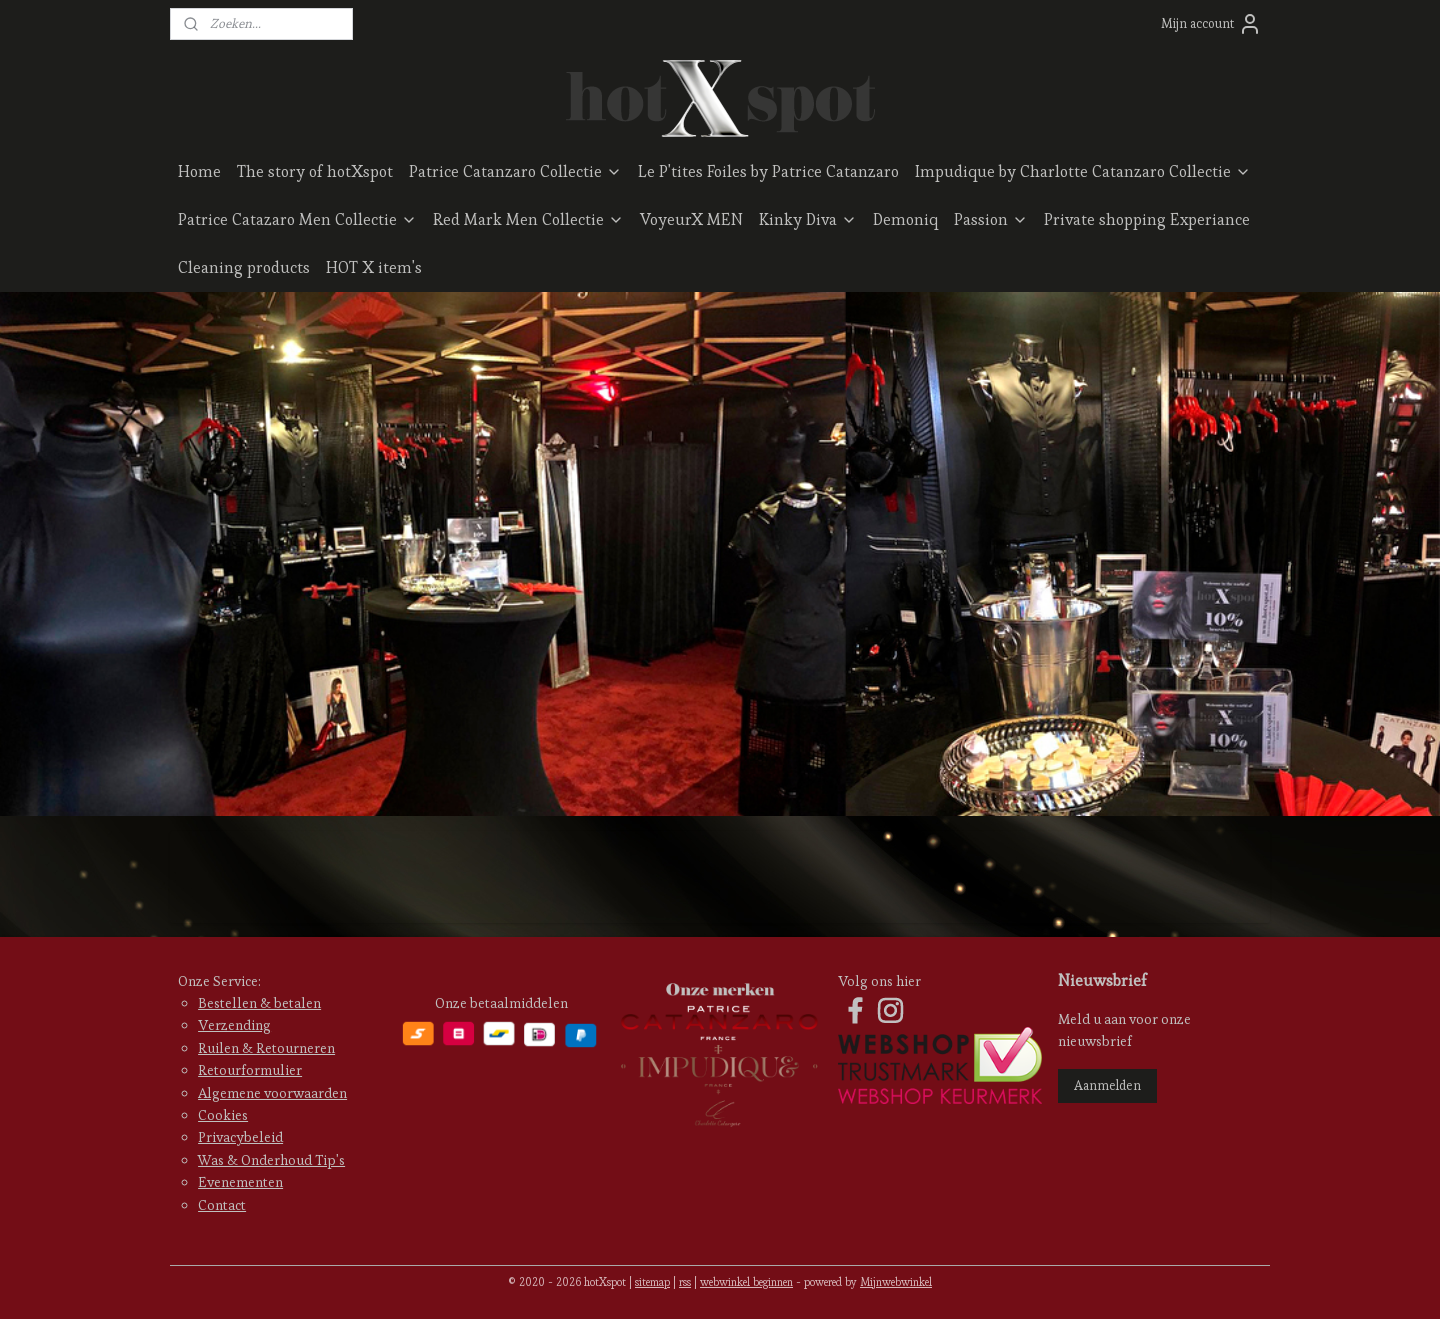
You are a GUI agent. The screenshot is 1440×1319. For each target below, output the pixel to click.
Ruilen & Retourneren (266, 1048)
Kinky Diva (808, 219)
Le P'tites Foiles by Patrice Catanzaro (768, 171)
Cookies (223, 1115)
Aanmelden (1107, 1085)
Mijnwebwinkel (896, 1282)
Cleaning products (244, 267)
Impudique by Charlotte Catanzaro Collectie (1083, 171)
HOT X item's (374, 267)
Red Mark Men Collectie (528, 219)
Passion (991, 219)
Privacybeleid (240, 1137)
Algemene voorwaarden (272, 1093)
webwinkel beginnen (746, 1282)
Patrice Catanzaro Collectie (515, 171)
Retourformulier (250, 1070)
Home (199, 171)
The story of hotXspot (315, 171)
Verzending (234, 1025)
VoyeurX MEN (691, 219)
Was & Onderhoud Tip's (271, 1160)
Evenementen (240, 1182)
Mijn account (1211, 24)
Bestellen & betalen (259, 1003)
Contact (222, 1205)
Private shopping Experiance (1147, 219)
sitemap (652, 1282)
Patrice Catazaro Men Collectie (297, 219)
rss (685, 1282)
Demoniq (905, 219)
